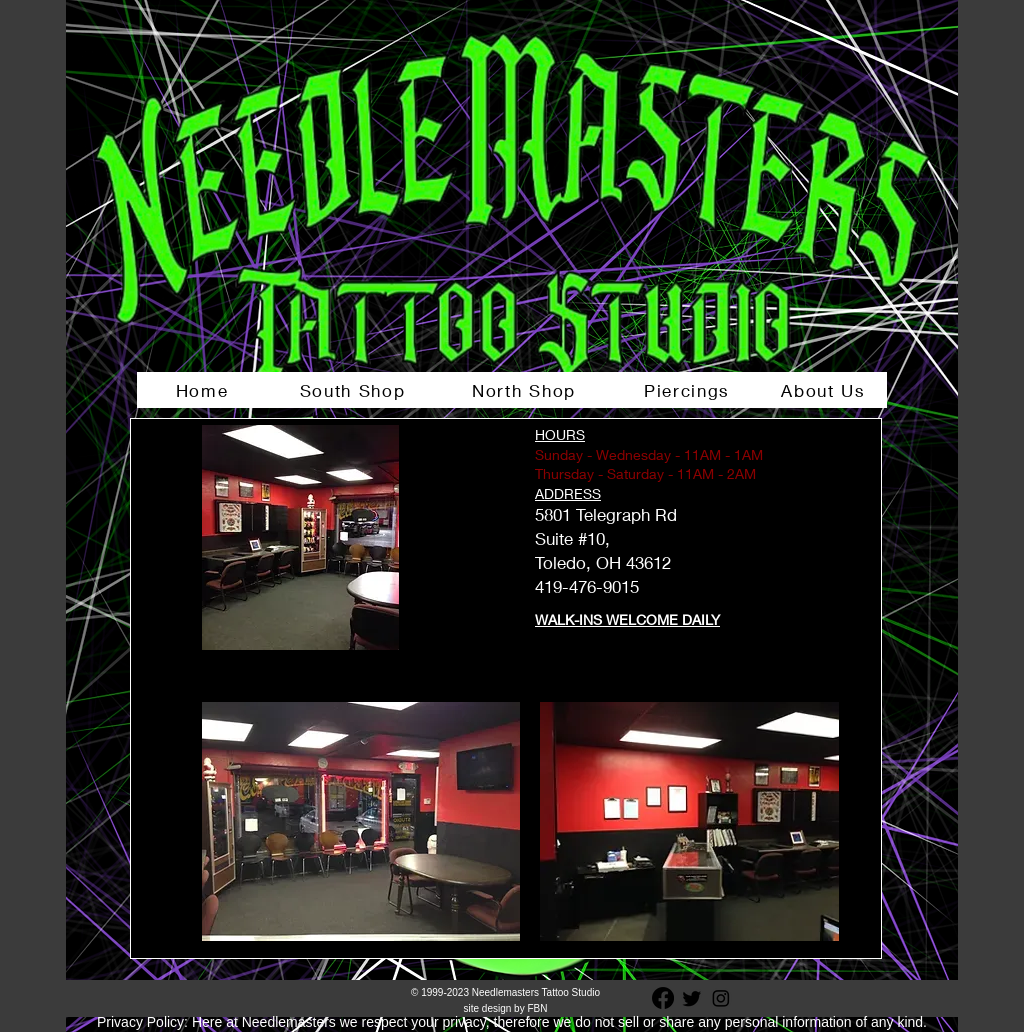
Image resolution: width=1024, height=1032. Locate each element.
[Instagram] (721, 998)
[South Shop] (354, 390)
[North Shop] (526, 390)
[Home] (204, 390)
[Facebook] (663, 998)
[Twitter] (692, 998)
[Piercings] (689, 390)
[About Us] (825, 390)
